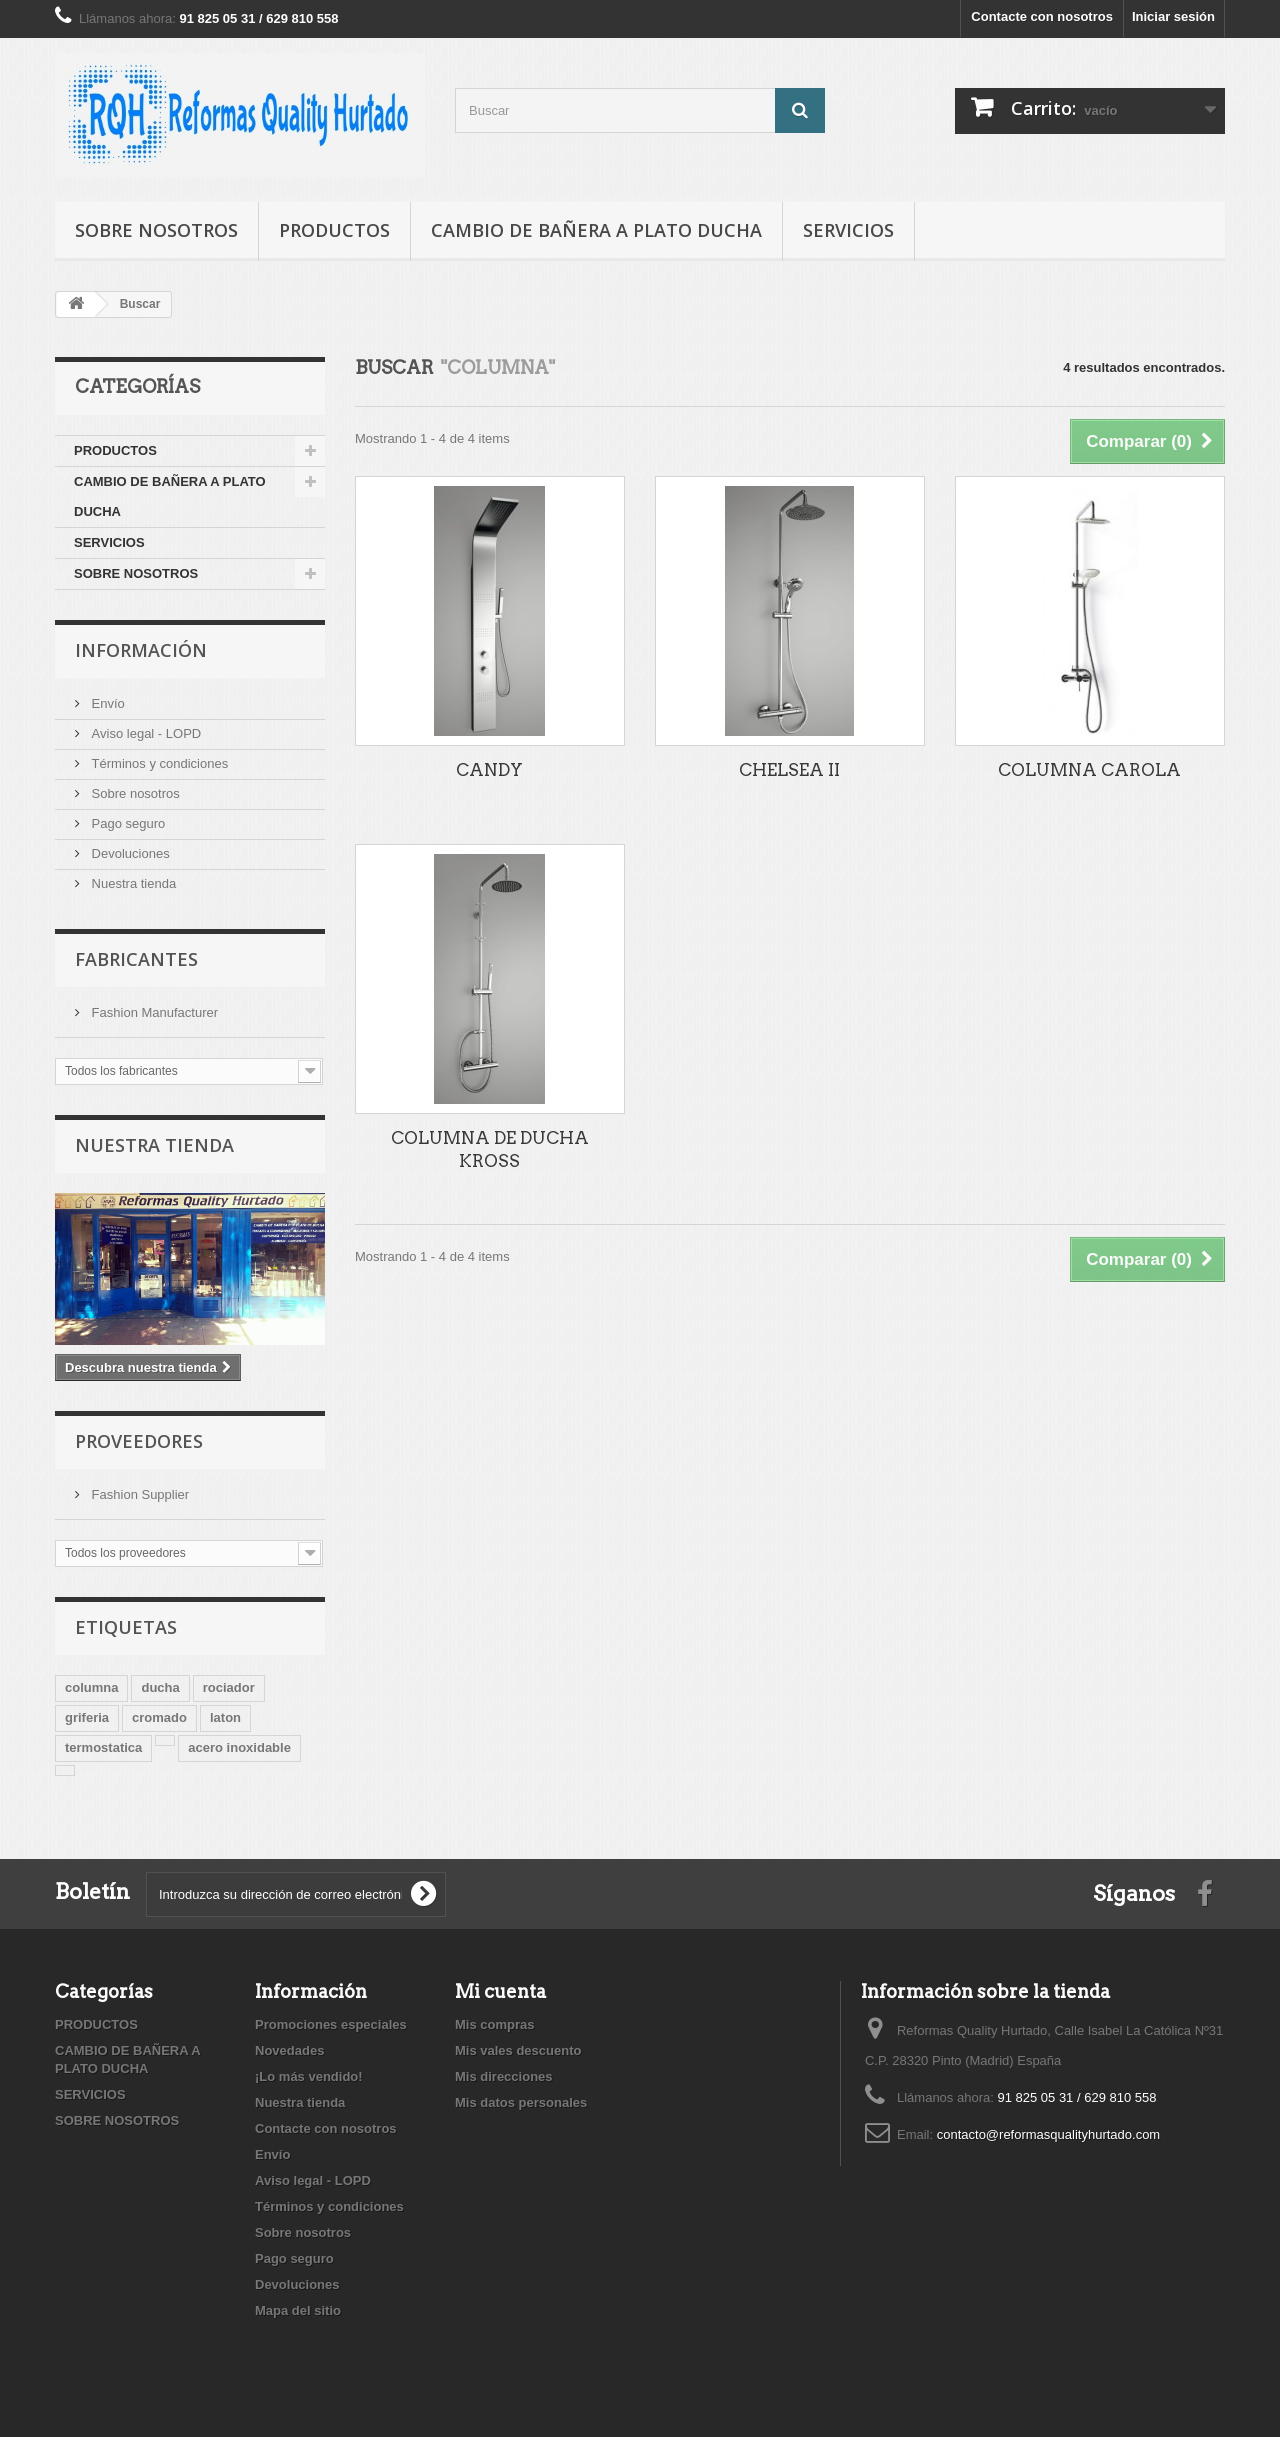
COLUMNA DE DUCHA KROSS (490, 1149)
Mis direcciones (504, 2076)
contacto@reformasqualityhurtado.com (1048, 2134)
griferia (87, 1717)
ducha (160, 1687)
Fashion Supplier (138, 1494)
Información (141, 650)
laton (225, 1717)
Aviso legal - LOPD (144, 733)
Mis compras (494, 2024)
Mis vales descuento (518, 2050)
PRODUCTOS (334, 230)
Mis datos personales (521, 2102)
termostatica (103, 1747)
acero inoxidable (239, 1747)
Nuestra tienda (132, 883)
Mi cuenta (500, 1991)
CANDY (489, 770)
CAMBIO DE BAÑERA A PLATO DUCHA (596, 230)
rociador (229, 1687)
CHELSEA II (789, 770)
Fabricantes (136, 959)
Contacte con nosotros (1042, 16)
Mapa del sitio (298, 2310)
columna (91, 1687)
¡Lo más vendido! (309, 2076)
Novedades (289, 2050)
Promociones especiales (331, 2024)
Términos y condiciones (158, 763)
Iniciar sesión (1173, 16)
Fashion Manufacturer (153, 1012)
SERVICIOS (848, 230)
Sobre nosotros (134, 793)
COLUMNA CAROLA (1089, 770)
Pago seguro (126, 823)
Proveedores (139, 1441)
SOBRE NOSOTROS (156, 230)
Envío (106, 703)
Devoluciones (129, 853)
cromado (159, 1717)
